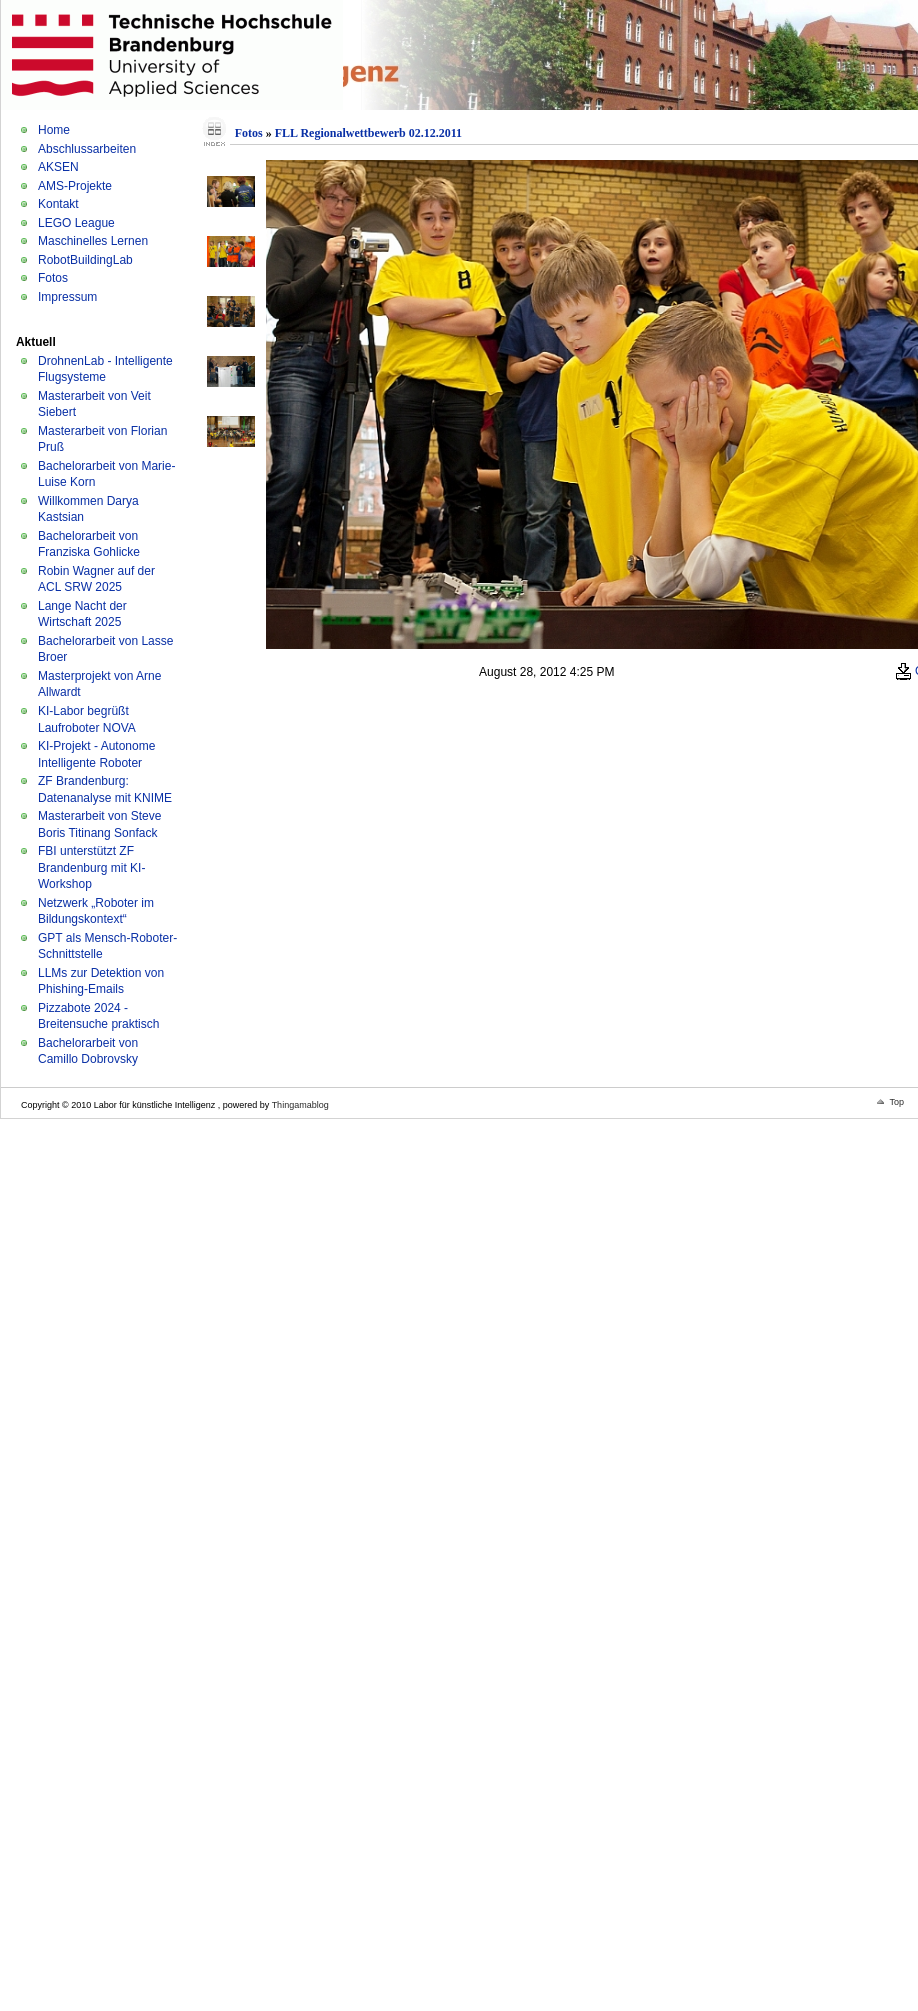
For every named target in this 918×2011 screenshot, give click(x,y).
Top (896, 1102)
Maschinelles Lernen (93, 241)
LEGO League (76, 223)
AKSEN (58, 167)
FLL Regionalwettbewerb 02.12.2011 (368, 133)
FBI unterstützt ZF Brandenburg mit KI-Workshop (91, 867)
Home (54, 130)
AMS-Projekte (75, 186)
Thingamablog (300, 1105)
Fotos (53, 278)
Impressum (67, 297)
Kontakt (58, 204)
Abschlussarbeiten (87, 149)
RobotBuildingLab (85, 260)
